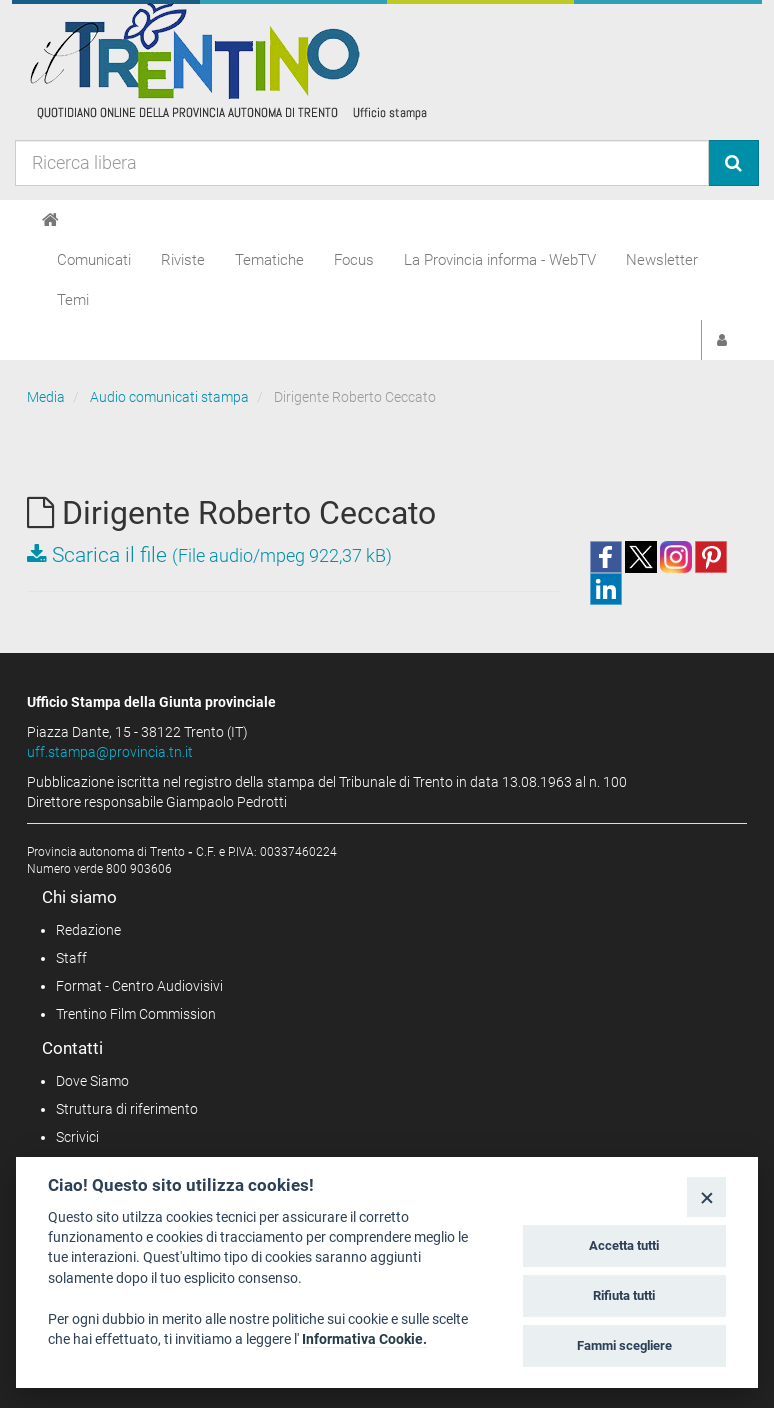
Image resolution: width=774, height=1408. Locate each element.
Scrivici (77, 1137)
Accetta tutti (624, 1245)
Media (46, 397)
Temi (73, 300)
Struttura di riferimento (127, 1109)
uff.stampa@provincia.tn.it (110, 752)
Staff (71, 958)
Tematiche (269, 260)
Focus (354, 260)
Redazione (88, 930)
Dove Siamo (92, 1081)
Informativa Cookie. (364, 1339)
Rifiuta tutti (624, 1295)
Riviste (183, 260)
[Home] (50, 220)
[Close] (706, 1196)
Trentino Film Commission (136, 1014)
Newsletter (662, 260)
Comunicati (94, 260)
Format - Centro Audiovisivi (139, 986)
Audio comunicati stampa (169, 397)
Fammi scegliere (624, 1345)
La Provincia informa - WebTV (500, 260)
